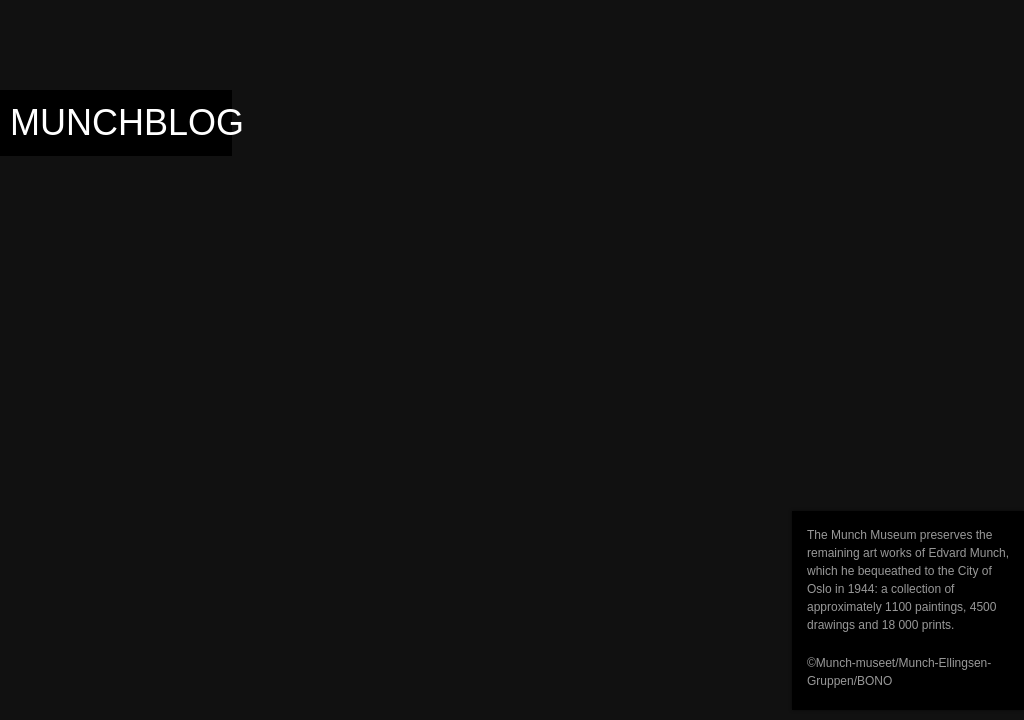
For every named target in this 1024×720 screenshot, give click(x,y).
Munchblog (127, 122)
